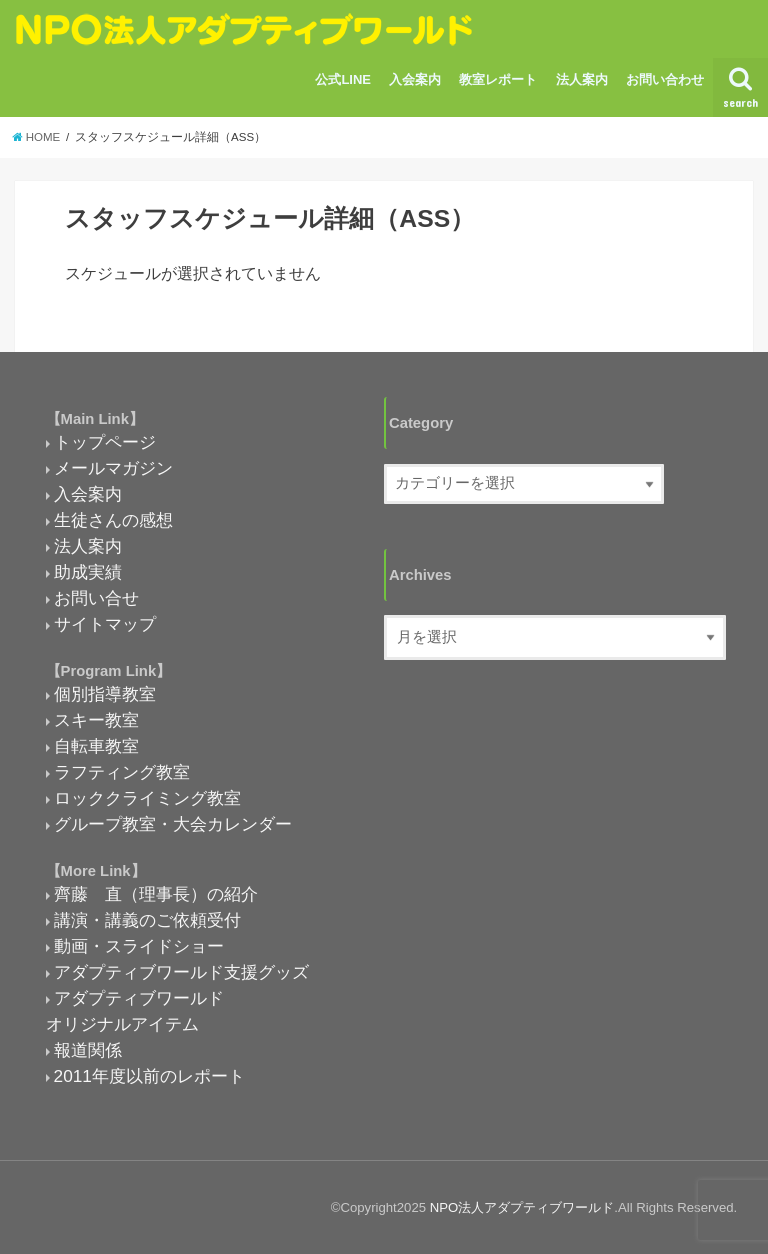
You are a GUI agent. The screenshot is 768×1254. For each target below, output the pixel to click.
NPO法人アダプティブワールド (522, 1207)
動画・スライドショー (139, 946)
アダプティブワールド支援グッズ (181, 972)
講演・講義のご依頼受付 (147, 920)
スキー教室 (96, 720)
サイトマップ (105, 624)
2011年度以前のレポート (149, 1076)
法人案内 (582, 79)
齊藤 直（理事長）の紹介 (156, 894)
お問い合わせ (665, 79)
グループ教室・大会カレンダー (173, 824)
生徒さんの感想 (113, 520)
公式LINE (343, 79)
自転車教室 (96, 746)
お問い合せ (96, 598)
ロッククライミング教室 (147, 798)
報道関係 (88, 1050)
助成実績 (88, 572)
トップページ (105, 442)
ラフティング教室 (122, 772)
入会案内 (415, 79)
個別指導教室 (105, 694)
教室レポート (498, 79)
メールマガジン (113, 468)
